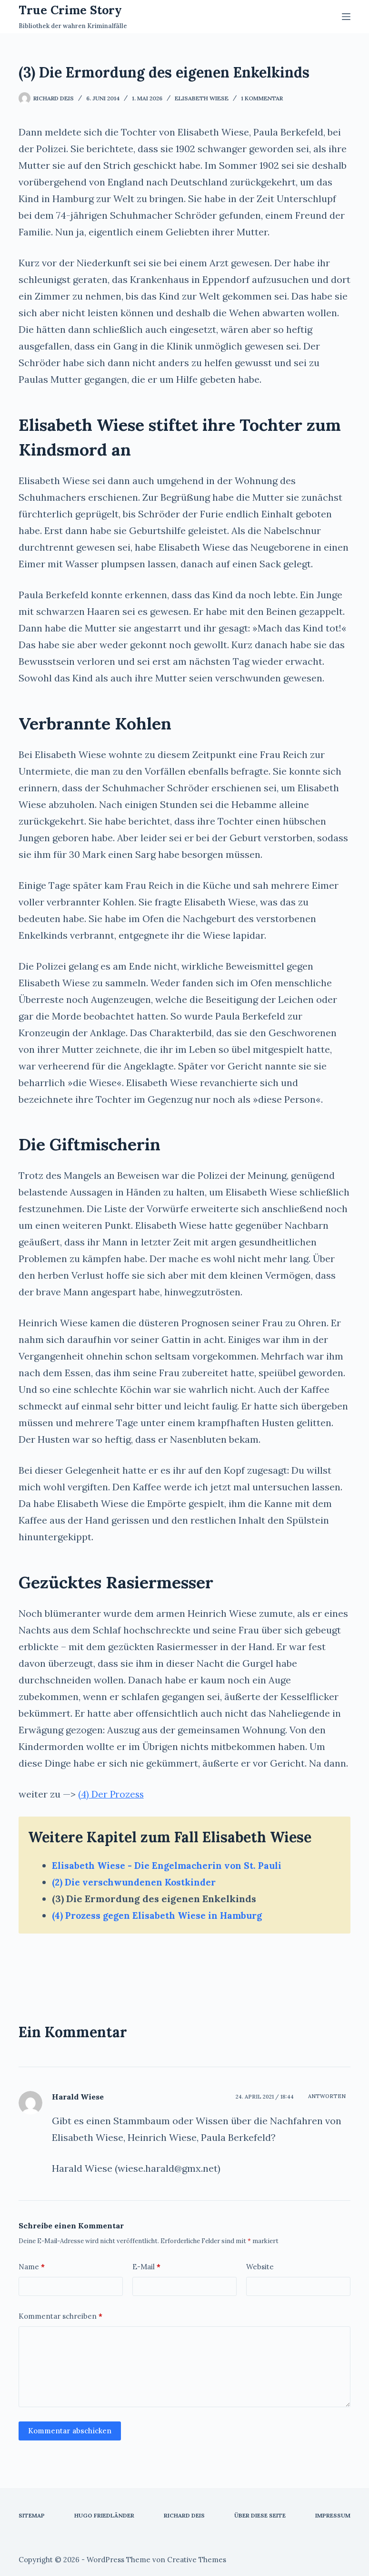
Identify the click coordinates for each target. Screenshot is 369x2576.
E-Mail (146, 2267)
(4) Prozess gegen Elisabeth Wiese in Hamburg (162, 1915)
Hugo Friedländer (104, 2515)
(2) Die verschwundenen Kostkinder (138, 1882)
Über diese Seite (260, 2515)
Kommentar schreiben (60, 2316)
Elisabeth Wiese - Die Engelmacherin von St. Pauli (171, 1865)
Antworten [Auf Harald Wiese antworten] (327, 2096)
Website (260, 2266)
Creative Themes (196, 2559)
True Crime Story (70, 10)
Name (32, 2267)
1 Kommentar (262, 98)
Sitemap (32, 2515)
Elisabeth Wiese (202, 98)
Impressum (332, 2515)
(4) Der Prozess (112, 1794)
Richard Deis (184, 2515)
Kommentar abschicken (69, 2430)
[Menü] (346, 16)
